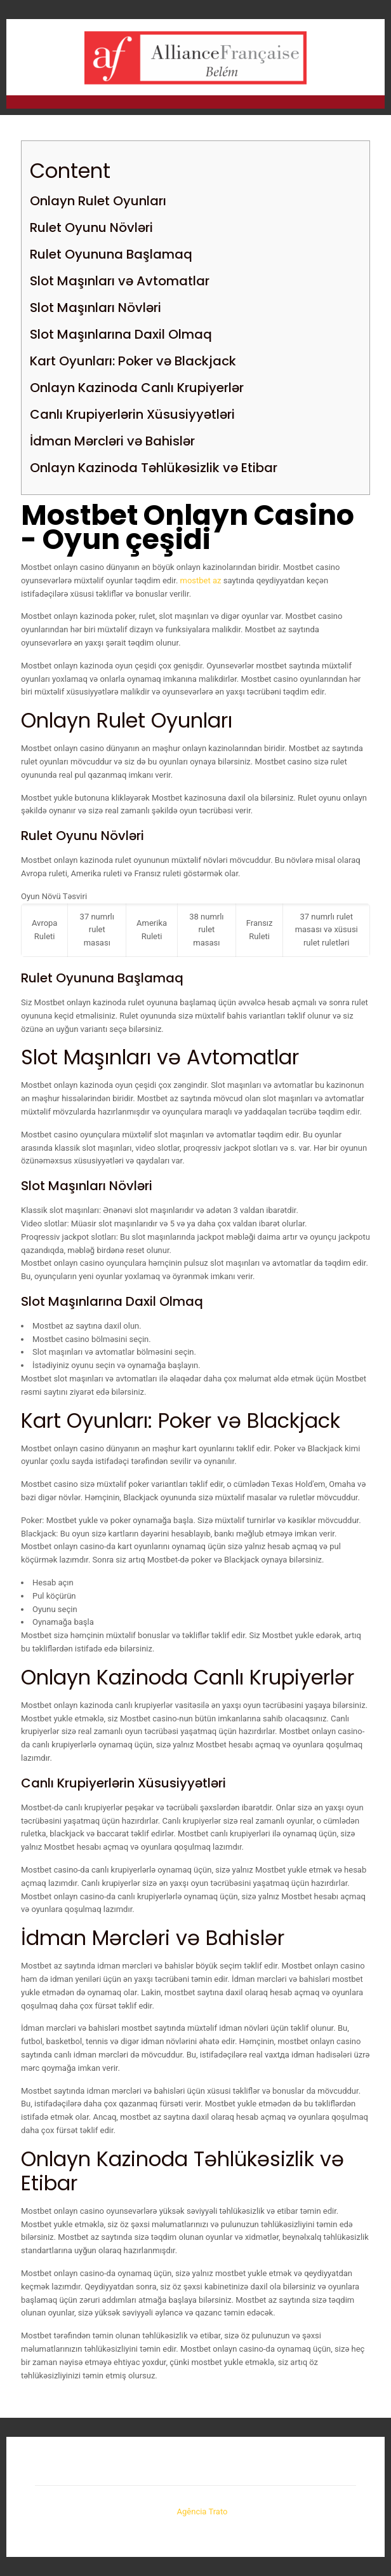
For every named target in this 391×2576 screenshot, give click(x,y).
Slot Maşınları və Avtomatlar (119, 281)
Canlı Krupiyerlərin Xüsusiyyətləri (132, 414)
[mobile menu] (367, 44)
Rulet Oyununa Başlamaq (111, 254)
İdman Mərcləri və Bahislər (112, 441)
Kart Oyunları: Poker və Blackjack (133, 361)
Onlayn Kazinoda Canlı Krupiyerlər (137, 388)
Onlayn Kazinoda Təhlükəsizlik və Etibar (153, 468)
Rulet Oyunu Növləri (91, 227)
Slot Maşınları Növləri (95, 307)
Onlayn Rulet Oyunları (98, 201)
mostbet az (201, 580)
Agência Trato (203, 2511)
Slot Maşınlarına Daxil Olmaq (121, 334)
